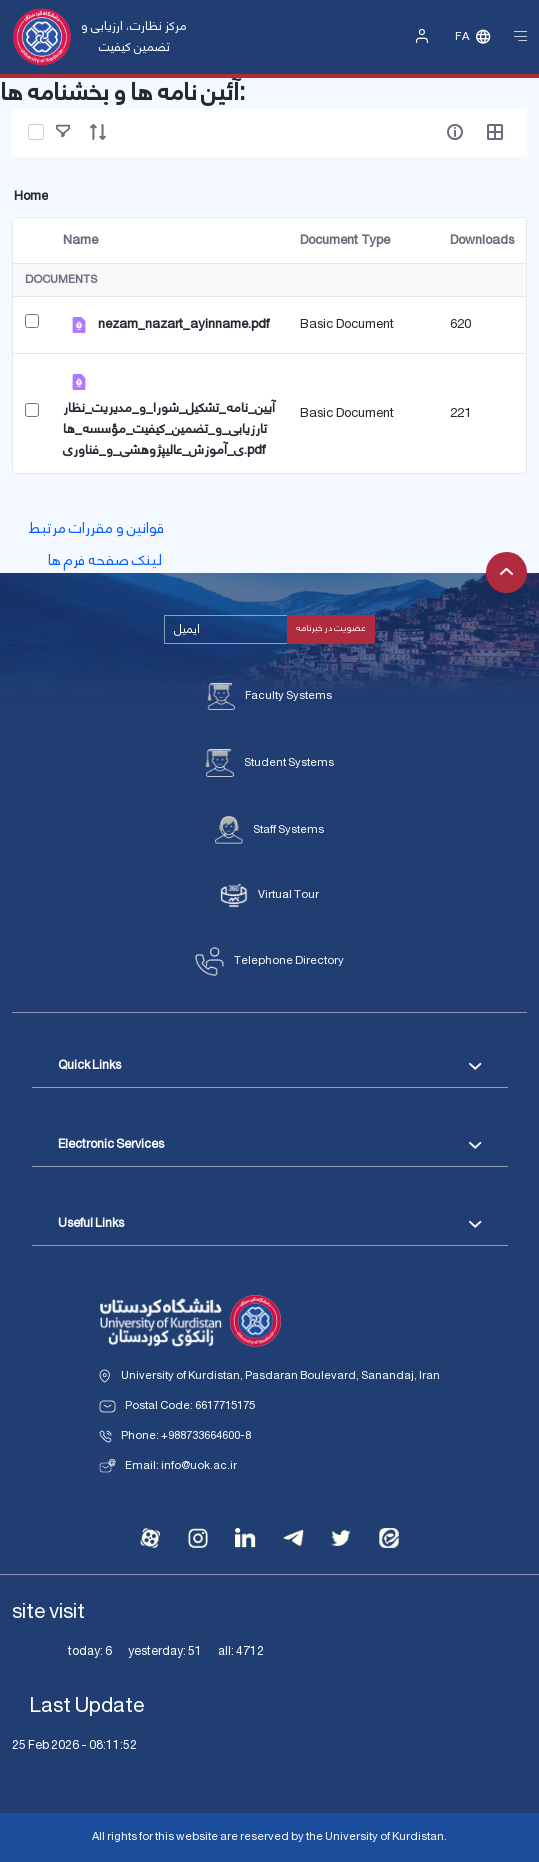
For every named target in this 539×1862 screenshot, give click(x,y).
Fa (462, 37)
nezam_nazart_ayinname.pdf (183, 324)
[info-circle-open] (455, 132)
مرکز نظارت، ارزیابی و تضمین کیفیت (134, 36)
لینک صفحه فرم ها (105, 561)
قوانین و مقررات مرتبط (96, 529)
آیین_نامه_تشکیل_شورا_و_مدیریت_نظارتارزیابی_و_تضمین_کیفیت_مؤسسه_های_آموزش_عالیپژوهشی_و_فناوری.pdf (169, 429)
